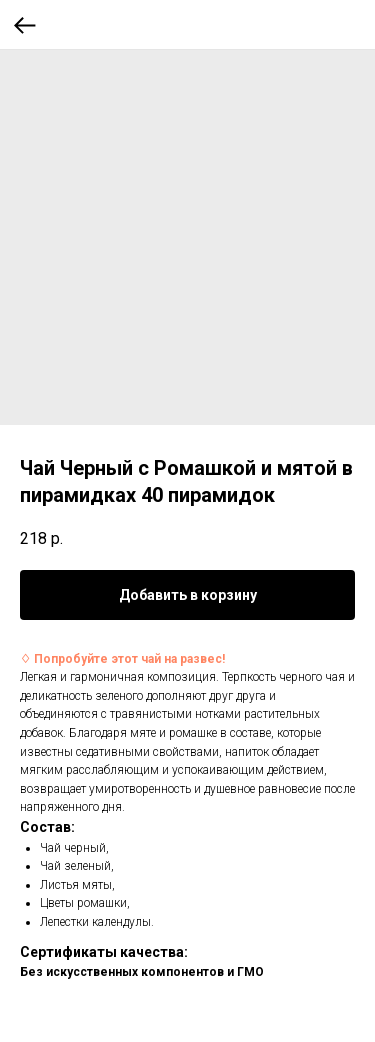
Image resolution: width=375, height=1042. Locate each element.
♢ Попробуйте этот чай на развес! (122, 659)
